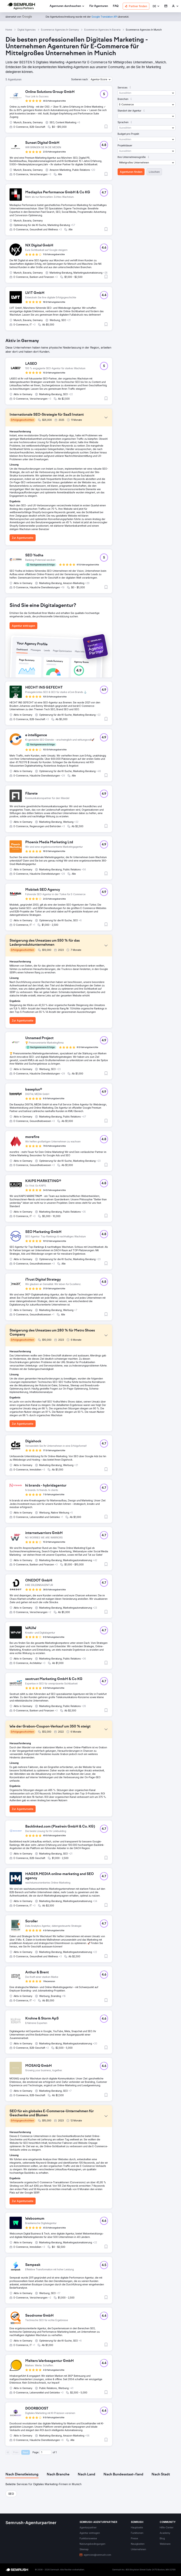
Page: (36, 2452)
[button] (156, 6)
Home (8, 29)
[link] (98, 6)
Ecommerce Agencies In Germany (60, 29)
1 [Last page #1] (56, 2452)
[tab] (22, 2474)
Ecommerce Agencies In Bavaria (102, 29)
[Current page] (45, 2452)
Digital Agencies (27, 29)
